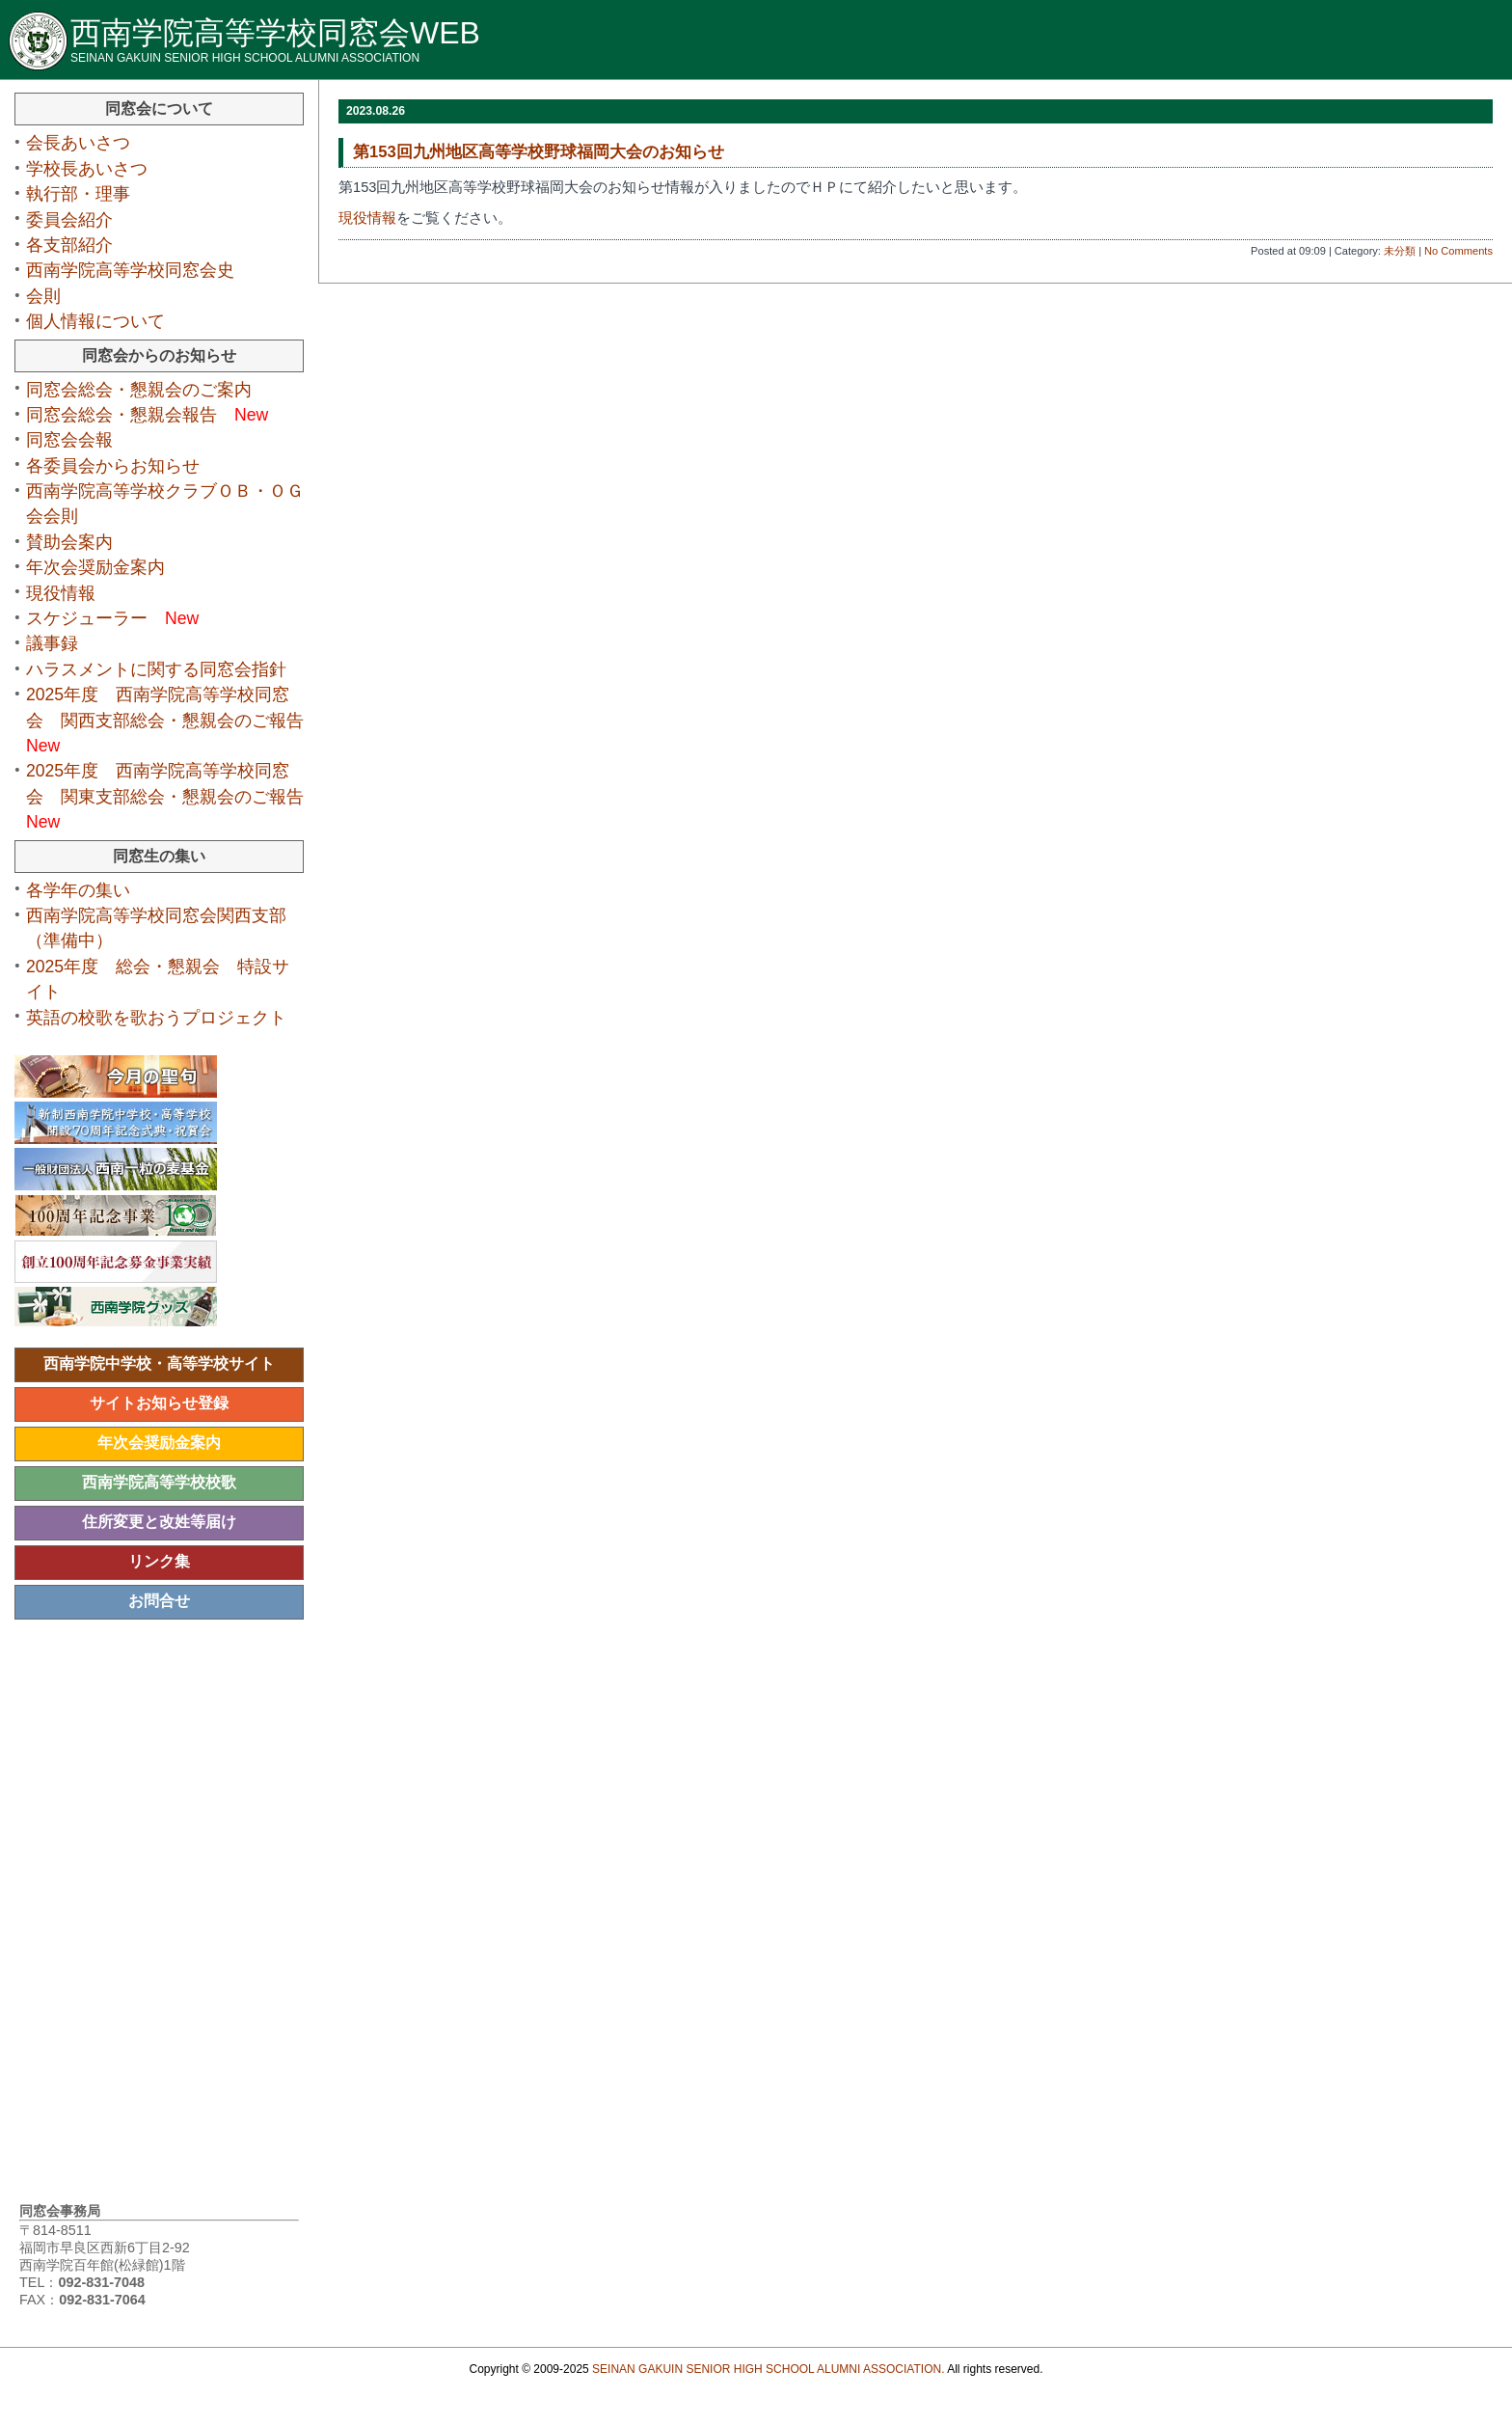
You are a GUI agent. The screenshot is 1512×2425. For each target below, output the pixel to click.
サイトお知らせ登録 (159, 1403)
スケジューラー (112, 618)
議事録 (60, 643)
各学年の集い (78, 890)
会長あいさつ (87, 142)
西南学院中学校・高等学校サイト (159, 1363)
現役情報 (367, 218)
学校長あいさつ (95, 168)
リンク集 (159, 1561)
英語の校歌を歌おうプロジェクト (165, 1017)
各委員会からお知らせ (121, 466)
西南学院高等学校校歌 (159, 1482)
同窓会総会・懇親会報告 (147, 414)
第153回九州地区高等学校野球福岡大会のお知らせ (538, 152)
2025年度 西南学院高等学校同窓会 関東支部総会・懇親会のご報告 (173, 796)
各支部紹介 (78, 245)
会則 (43, 296)
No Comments (1458, 251)
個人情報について (95, 321)
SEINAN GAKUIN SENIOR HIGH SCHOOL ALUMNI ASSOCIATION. (768, 2369)
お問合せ (159, 1601)
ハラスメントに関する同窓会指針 (156, 669)
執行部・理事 (87, 194)
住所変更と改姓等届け (159, 1521)
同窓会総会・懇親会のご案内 (147, 389)
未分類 (1400, 251)
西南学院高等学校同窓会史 (139, 270)
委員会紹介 (78, 220)
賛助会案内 (69, 542)
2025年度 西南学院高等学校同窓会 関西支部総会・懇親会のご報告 (173, 720)
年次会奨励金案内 (95, 567)
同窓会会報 (69, 440)
